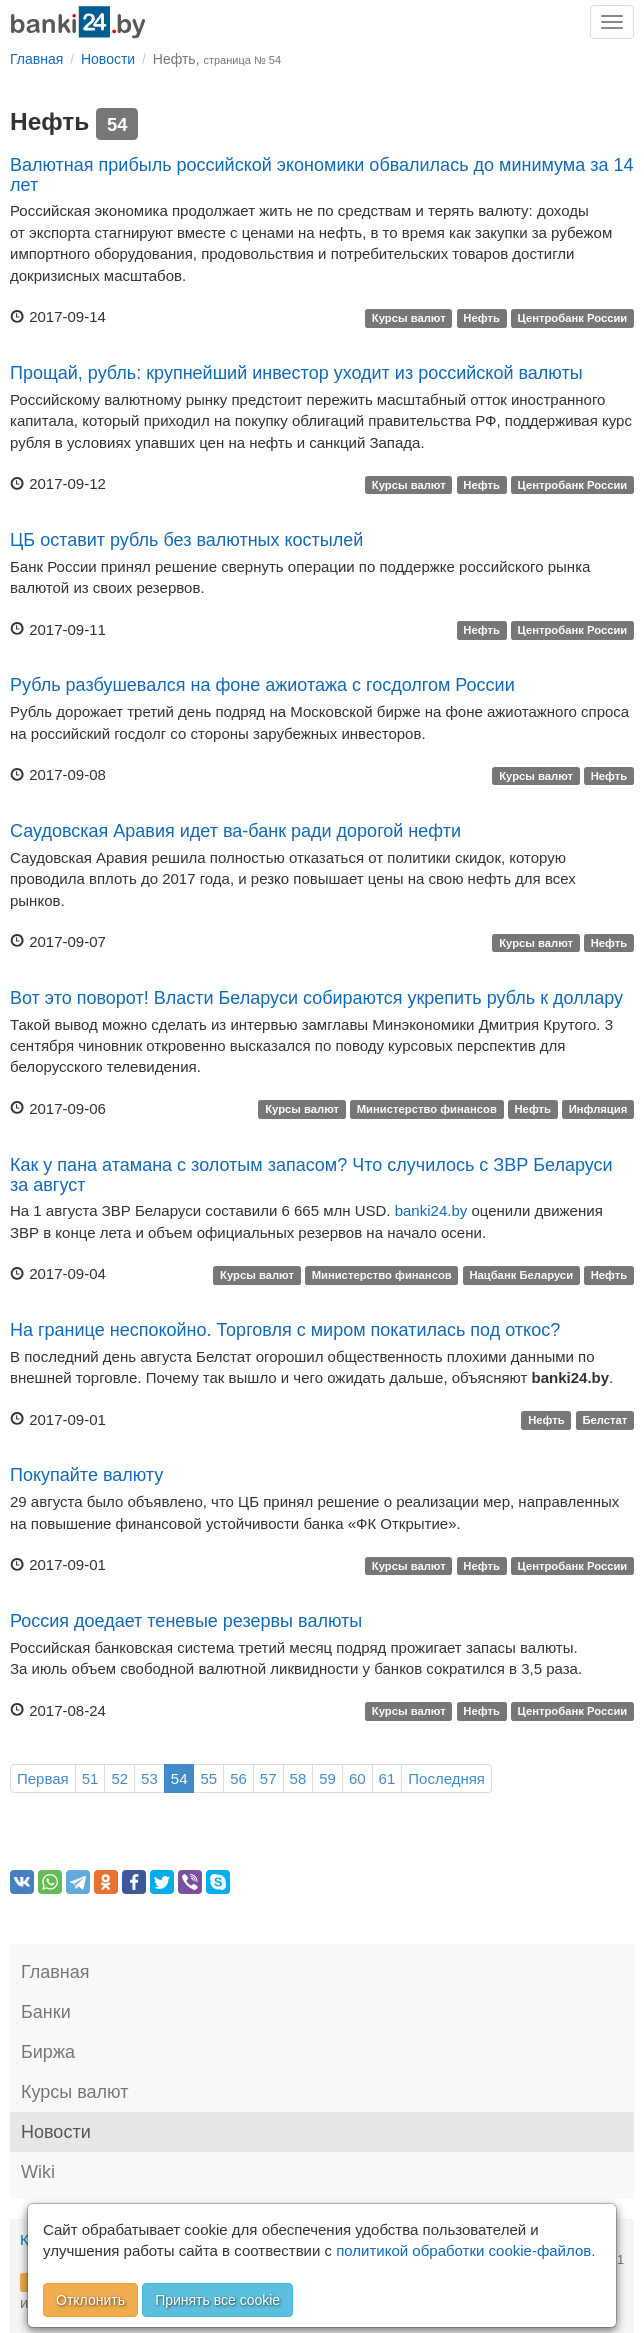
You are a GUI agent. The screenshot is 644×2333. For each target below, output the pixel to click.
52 (119, 1778)
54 (179, 1778)
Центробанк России (573, 318)
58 (298, 1778)
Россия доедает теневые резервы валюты (186, 1621)
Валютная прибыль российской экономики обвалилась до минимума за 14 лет (322, 175)
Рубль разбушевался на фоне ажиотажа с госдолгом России (262, 685)
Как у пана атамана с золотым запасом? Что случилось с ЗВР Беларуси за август (311, 1175)
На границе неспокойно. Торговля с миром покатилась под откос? (285, 1330)
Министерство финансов (427, 1110)
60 (357, 1778)
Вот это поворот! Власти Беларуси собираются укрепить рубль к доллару (316, 998)
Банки (46, 2012)
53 (149, 1778)
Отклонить (90, 2300)
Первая (43, 1778)
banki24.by (431, 1210)
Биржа (48, 2052)
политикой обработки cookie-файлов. (465, 2250)
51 (90, 1778)
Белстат (604, 1421)
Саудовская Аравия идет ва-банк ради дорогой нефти (235, 831)
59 (327, 1778)
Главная (55, 1972)
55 (208, 1778)
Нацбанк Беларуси (521, 1275)
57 (268, 1778)
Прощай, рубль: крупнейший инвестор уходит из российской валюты (296, 373)
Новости (56, 2132)
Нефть (481, 318)
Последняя (446, 1778)
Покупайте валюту (86, 1475)
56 (238, 1778)
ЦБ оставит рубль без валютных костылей (186, 540)
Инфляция (598, 1110)
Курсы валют (409, 318)
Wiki (38, 2172)
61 (387, 1778)
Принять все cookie (217, 2300)
